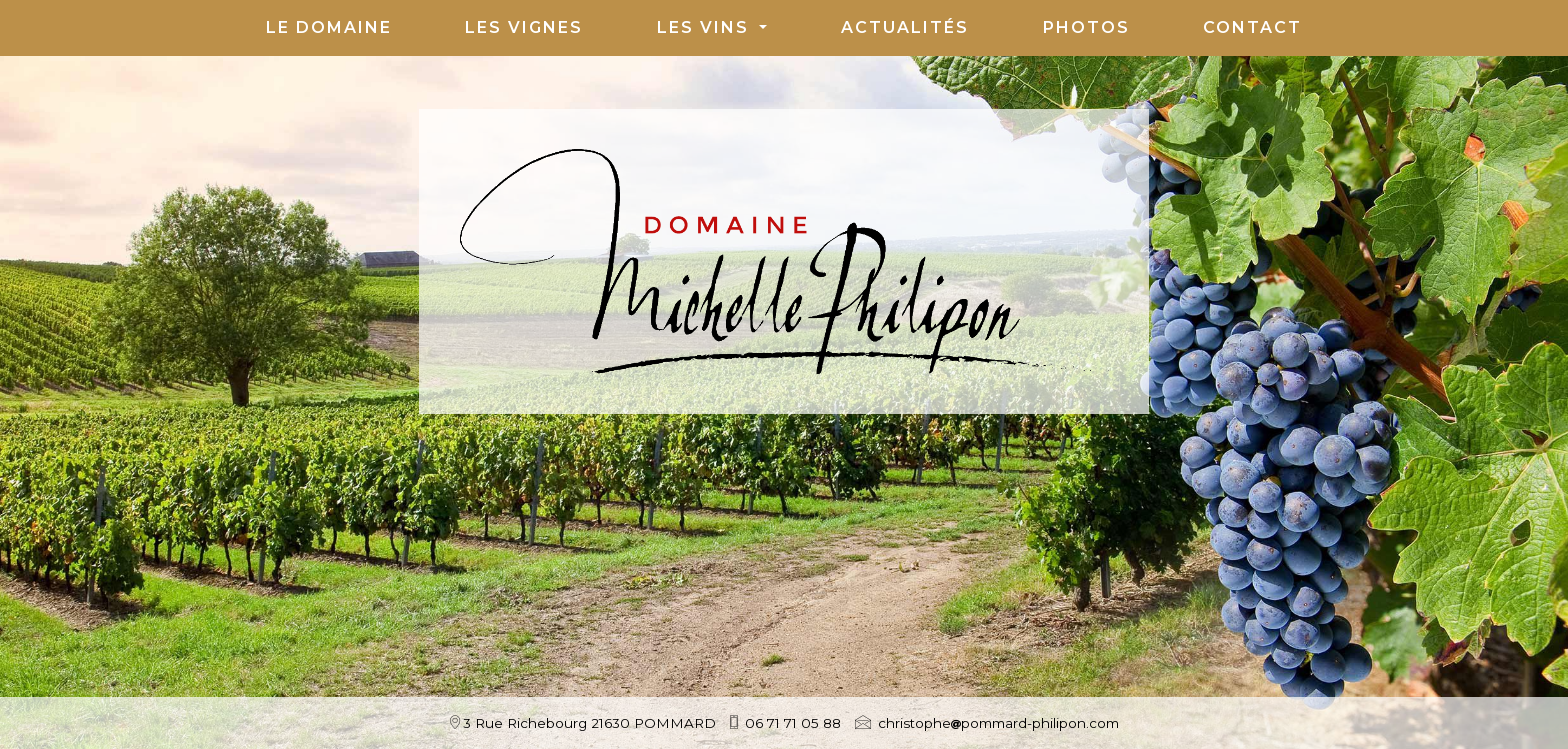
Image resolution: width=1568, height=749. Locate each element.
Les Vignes (524, 27)
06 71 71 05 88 (793, 723)
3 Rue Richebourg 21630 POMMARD (589, 723)
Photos (1086, 27)
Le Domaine (329, 27)
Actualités (905, 27)
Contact (1252, 27)
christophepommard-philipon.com (998, 723)
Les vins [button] (706, 27)
